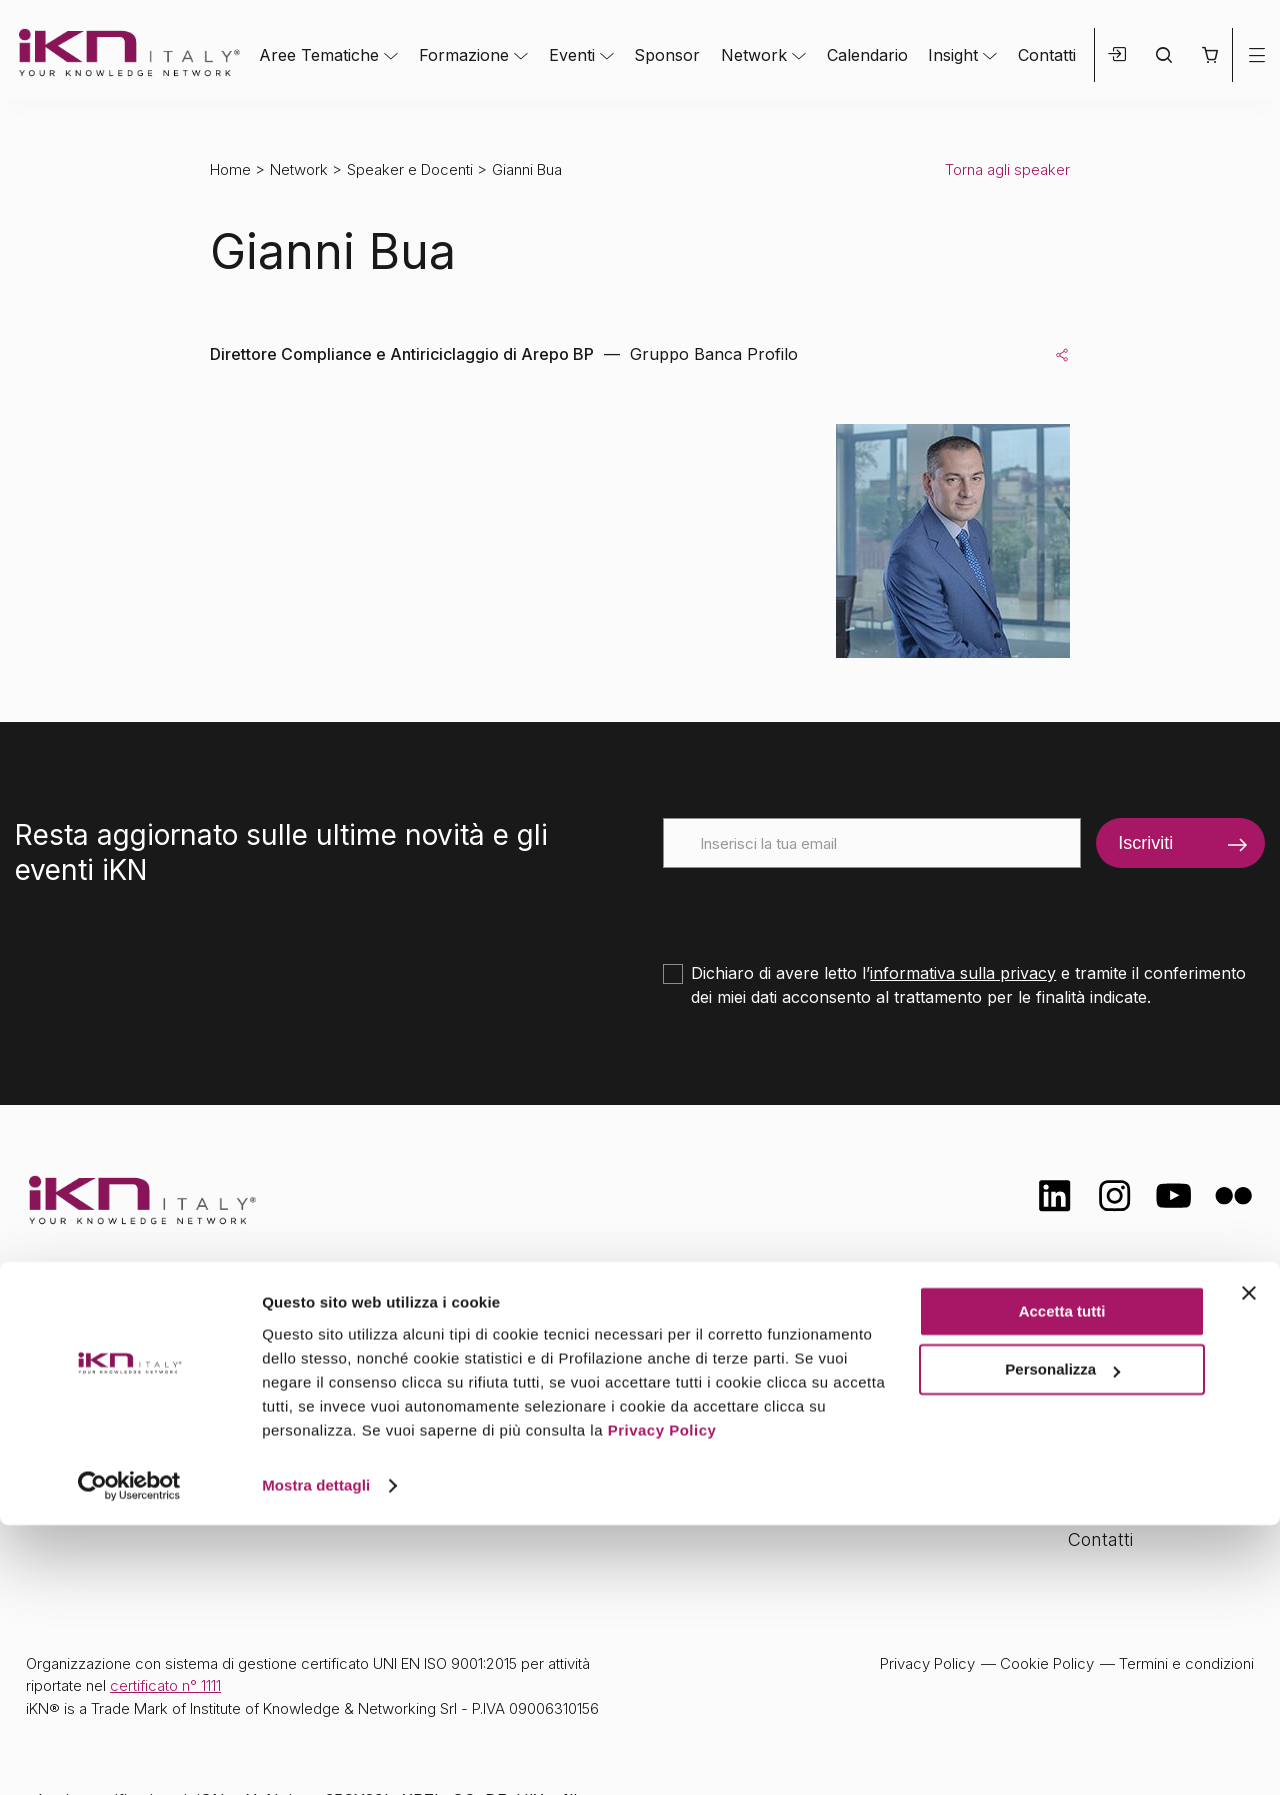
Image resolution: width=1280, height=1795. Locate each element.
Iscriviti (1145, 843)
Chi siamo (1109, 1341)
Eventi (572, 55)
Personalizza (1062, 1639)
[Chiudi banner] (1249, 1563)
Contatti (1047, 55)
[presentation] (815, 907)
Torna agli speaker (1007, 169)
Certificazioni (1120, 1381)
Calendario (867, 55)
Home (230, 169)
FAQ (1085, 1499)
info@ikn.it (110, 1407)
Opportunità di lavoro (1155, 1460)
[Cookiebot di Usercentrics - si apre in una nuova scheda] (129, 1756)
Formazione (464, 55)
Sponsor (667, 55)
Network (754, 55)
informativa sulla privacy (963, 973)
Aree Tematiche (319, 55)
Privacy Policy (662, 1700)
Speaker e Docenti (410, 169)
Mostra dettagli (316, 1755)
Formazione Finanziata (1161, 1420)
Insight (953, 55)
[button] (1209, 55)
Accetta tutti (1062, 1581)
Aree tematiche (476, 1344)
